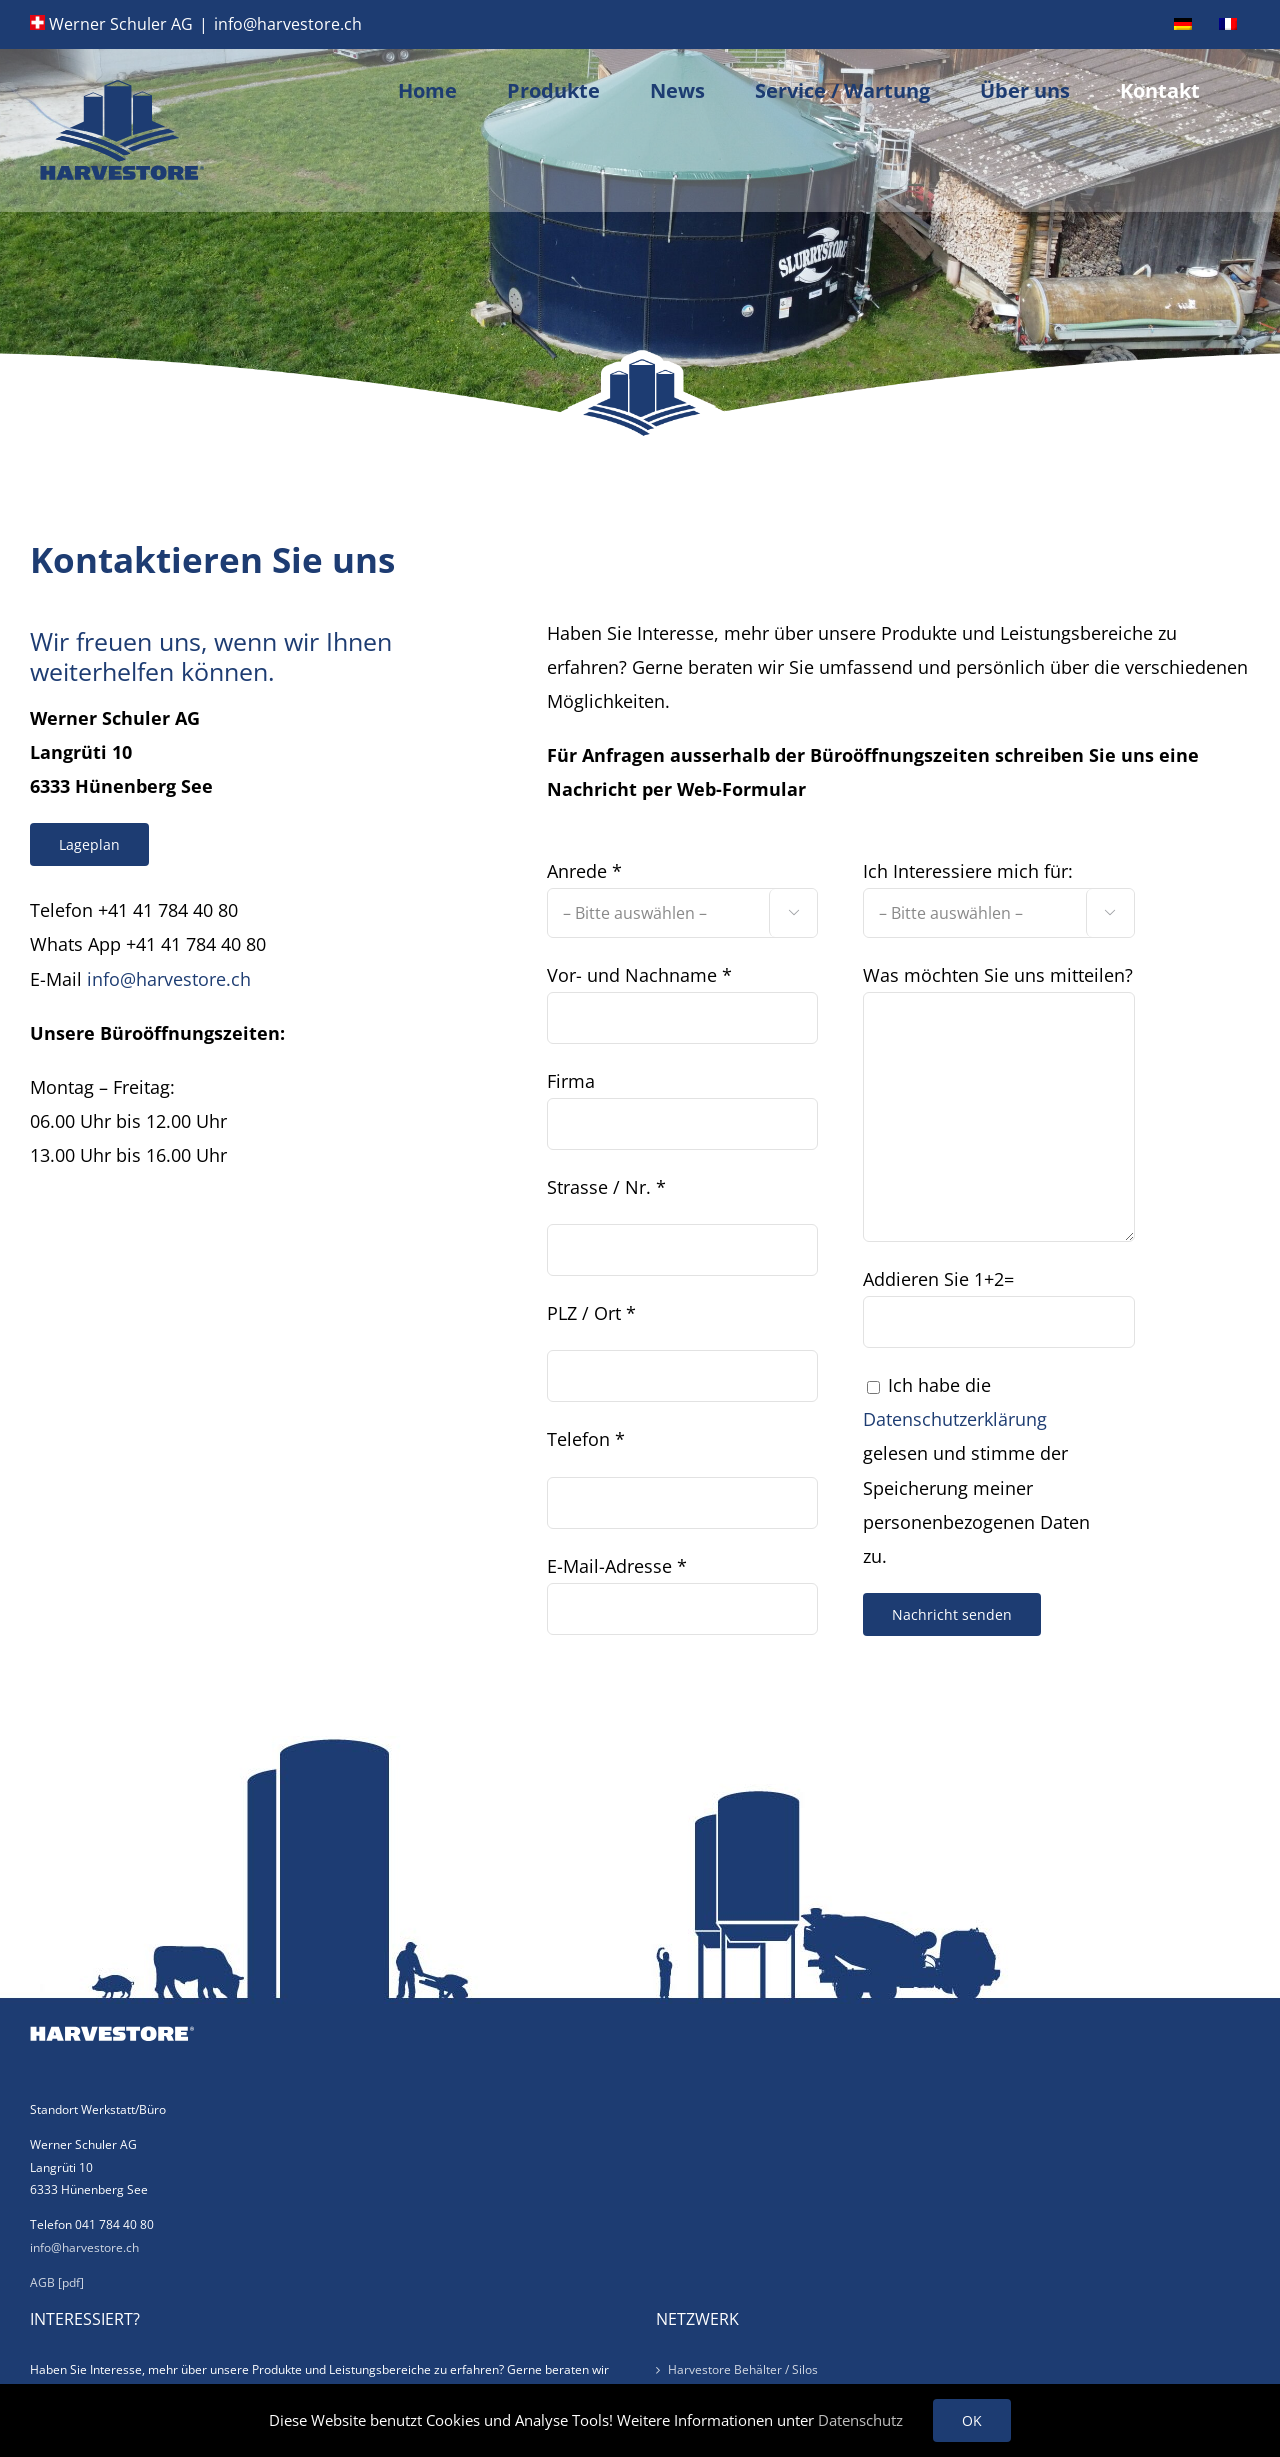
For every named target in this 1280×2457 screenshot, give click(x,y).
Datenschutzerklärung (955, 1419)
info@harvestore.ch (288, 24)
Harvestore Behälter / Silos (743, 2369)
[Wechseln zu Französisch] (1228, 24)
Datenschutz (860, 2420)
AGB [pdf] (57, 2282)
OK (972, 2420)
